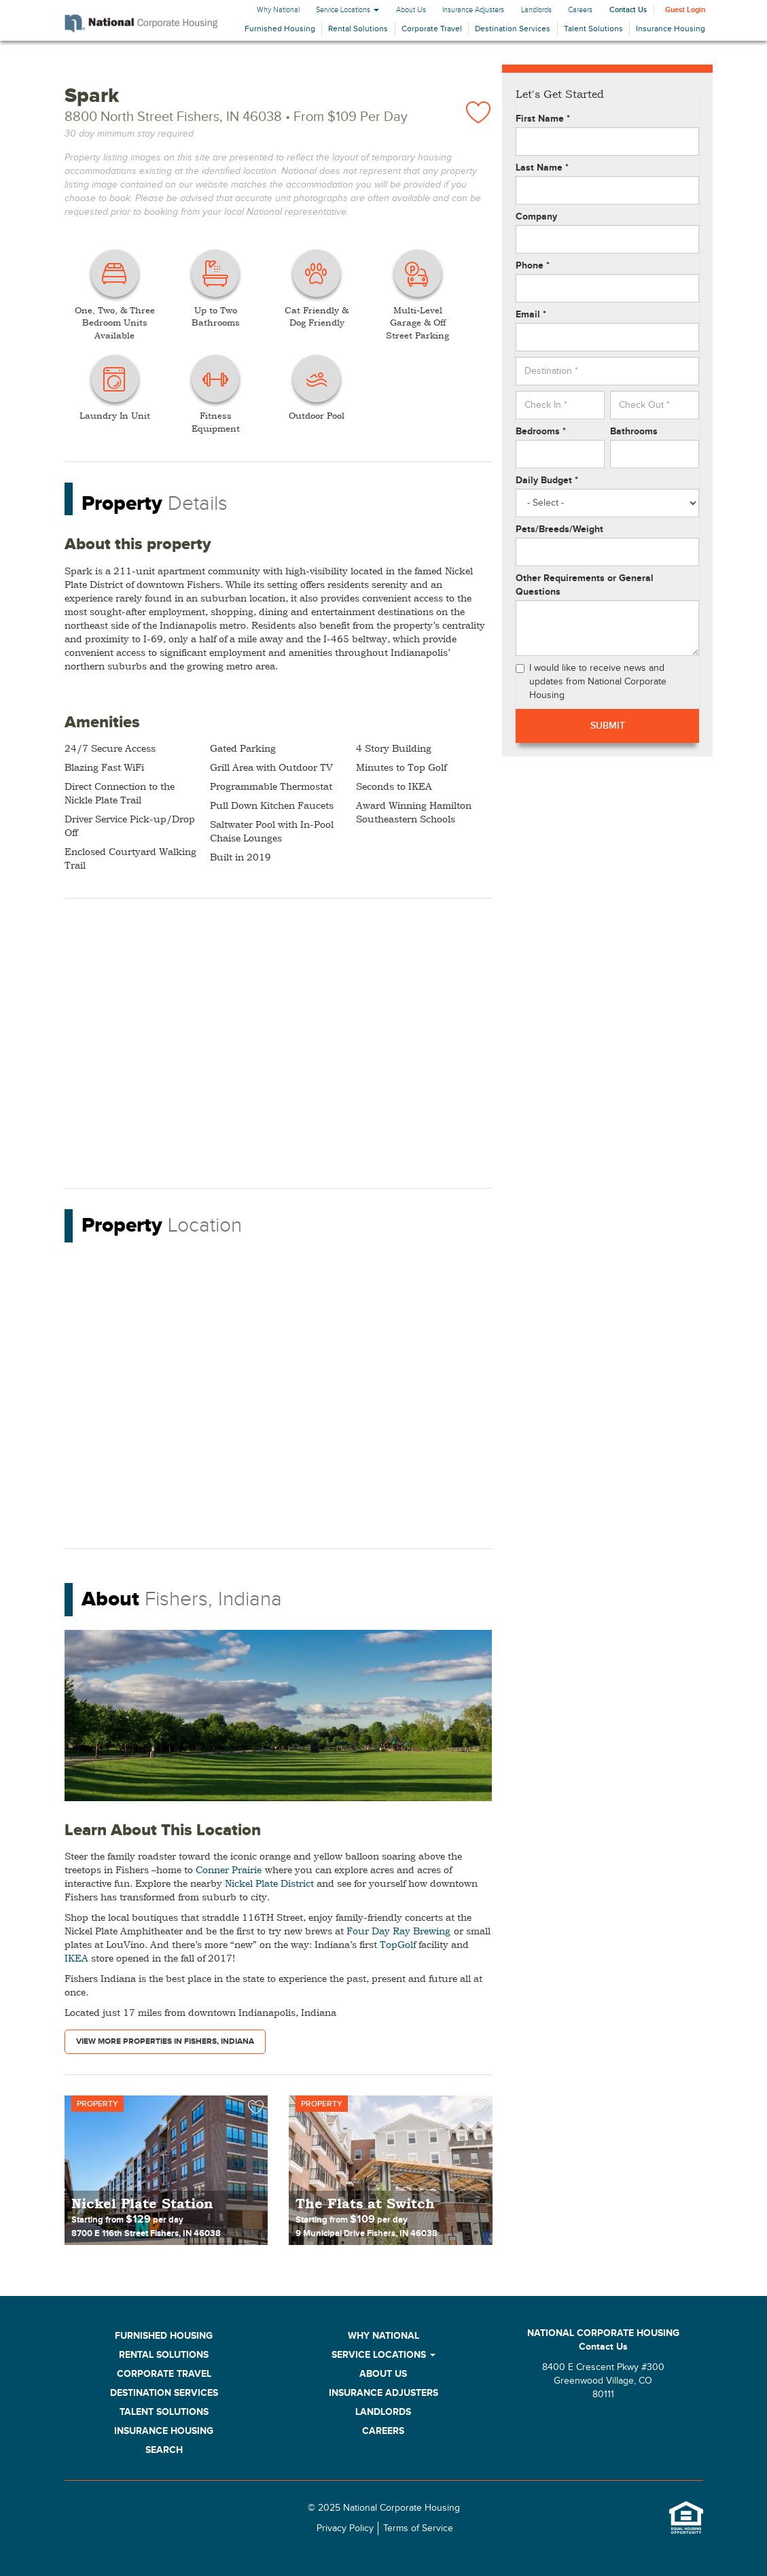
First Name (543, 118)
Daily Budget (547, 480)
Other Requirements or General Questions (585, 584)
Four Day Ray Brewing (398, 1930)
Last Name (542, 167)
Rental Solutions (358, 28)
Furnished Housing (280, 28)
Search (164, 2450)
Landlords (536, 10)
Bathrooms (634, 431)
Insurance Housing (670, 28)
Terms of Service (418, 2528)
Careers (580, 10)
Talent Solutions (593, 28)
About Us (411, 10)
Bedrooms (541, 431)
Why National (278, 10)
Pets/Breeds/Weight (559, 529)
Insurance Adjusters (473, 10)
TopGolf (398, 1944)
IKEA (76, 1957)
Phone (533, 265)
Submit (607, 725)
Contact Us (628, 10)
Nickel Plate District (269, 1883)
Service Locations (347, 10)
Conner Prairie (229, 1869)
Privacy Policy (345, 2528)
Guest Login (685, 10)
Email (531, 314)
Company (536, 216)
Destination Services (512, 28)
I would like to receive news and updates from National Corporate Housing (591, 682)
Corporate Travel (432, 28)
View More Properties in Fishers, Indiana (165, 2041)
